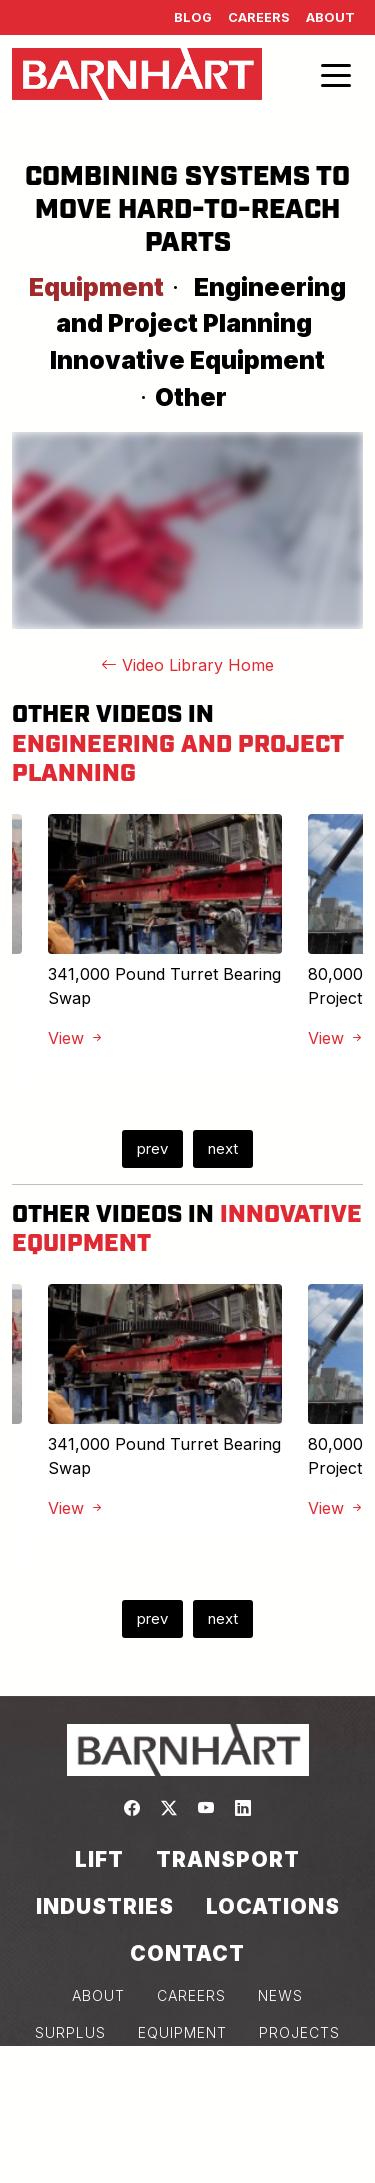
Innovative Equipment (187, 360)
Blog (193, 17)
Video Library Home (187, 665)
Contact (187, 1953)
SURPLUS (70, 2032)
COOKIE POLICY (187, 2106)
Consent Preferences (188, 2143)
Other (191, 397)
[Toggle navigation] (336, 74)
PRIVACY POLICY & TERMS (187, 2069)
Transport (228, 1859)
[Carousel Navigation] (187, 1149)
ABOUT (98, 1995)
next (223, 1148)
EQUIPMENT (182, 2032)
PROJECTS (299, 2032)
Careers (259, 17)
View (76, 1038)
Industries (105, 1906)
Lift (99, 1859)
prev (152, 1148)
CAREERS (191, 1995)
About (330, 17)
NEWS (280, 1995)
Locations (273, 1906)
